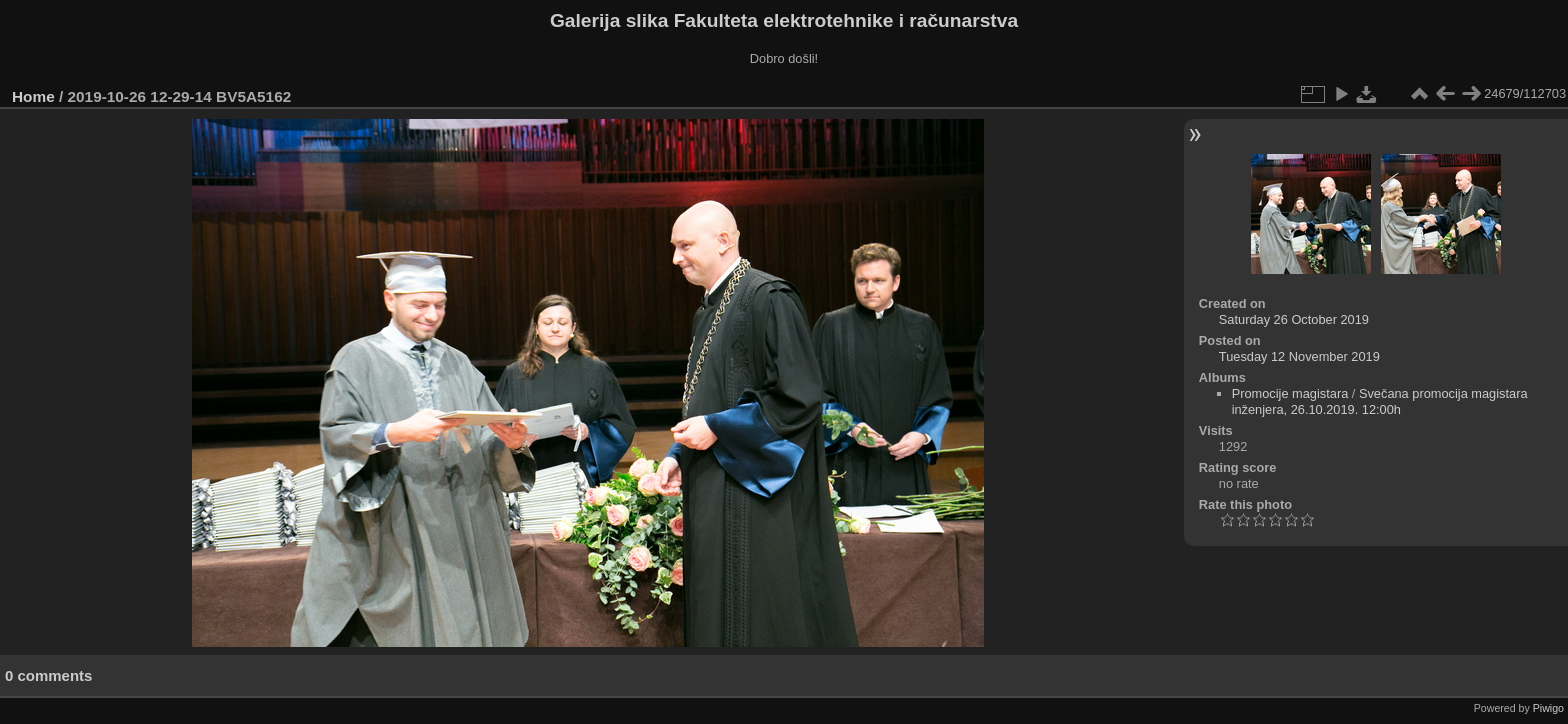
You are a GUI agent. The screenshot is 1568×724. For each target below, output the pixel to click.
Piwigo (1548, 708)
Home (33, 96)
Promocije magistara (1290, 393)
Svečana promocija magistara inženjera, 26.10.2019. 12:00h (1380, 401)
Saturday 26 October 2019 (1294, 319)
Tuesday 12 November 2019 (1299, 356)
